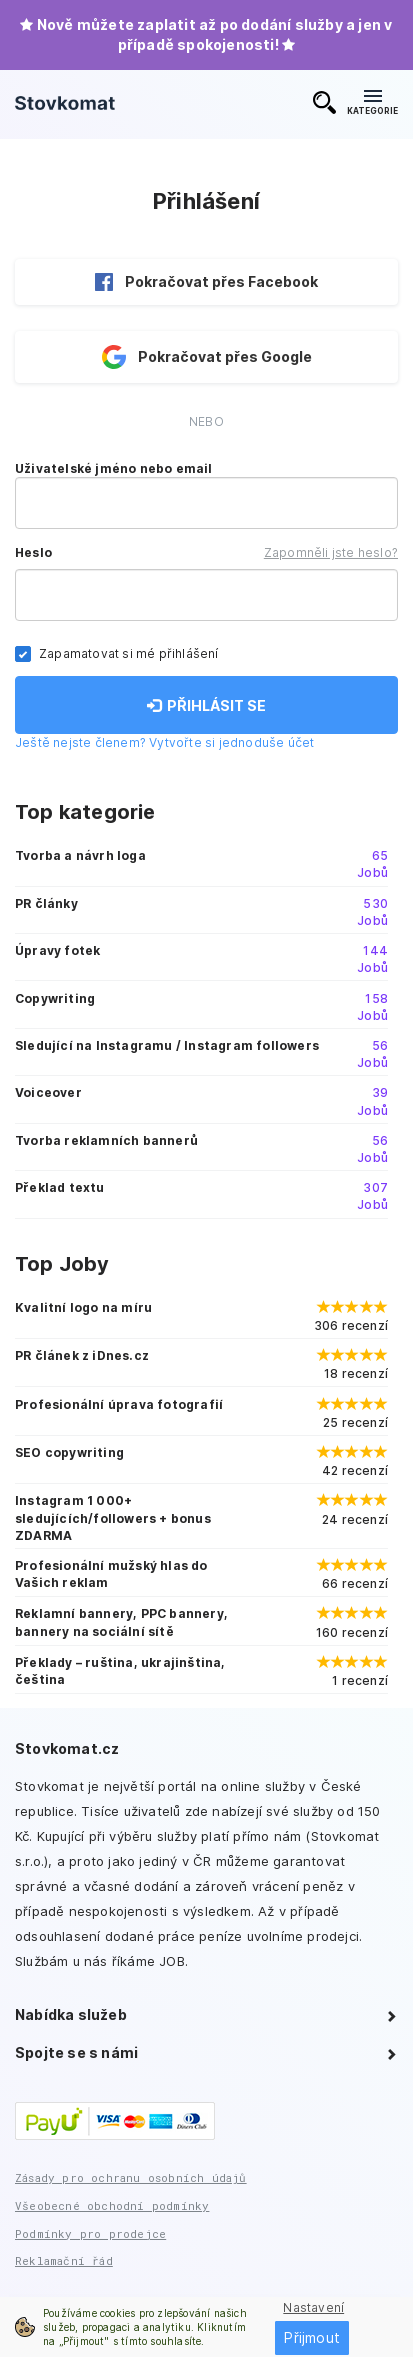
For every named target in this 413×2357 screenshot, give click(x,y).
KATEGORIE (372, 103)
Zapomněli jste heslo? (331, 552)
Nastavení (313, 2307)
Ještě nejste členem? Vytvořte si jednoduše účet (164, 742)
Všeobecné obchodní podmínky (112, 2205)
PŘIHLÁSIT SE (206, 705)
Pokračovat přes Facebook (206, 282)
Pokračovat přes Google (207, 357)
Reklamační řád (64, 2260)
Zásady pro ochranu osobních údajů (131, 2177)
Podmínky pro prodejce (90, 2233)
